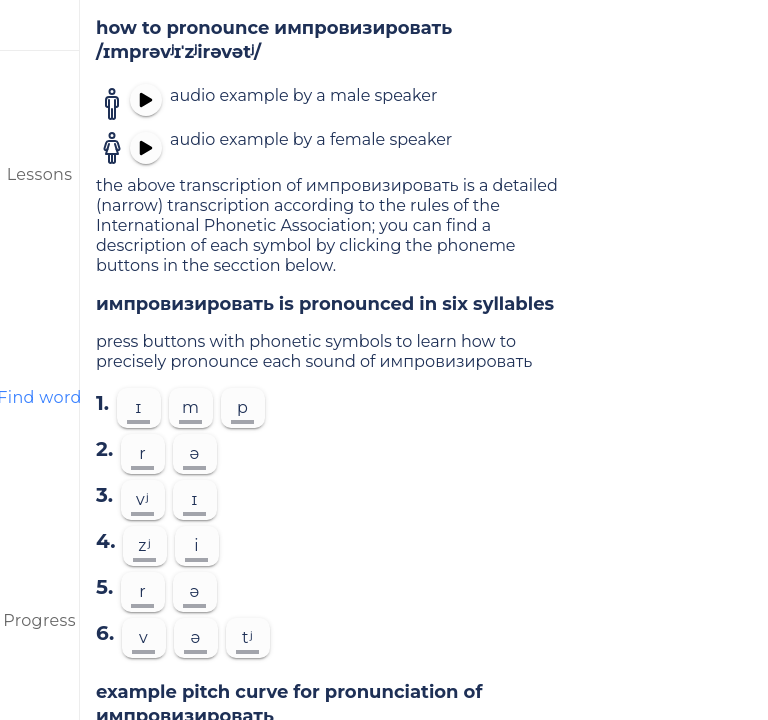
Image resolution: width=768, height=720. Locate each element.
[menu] (40, 25)
